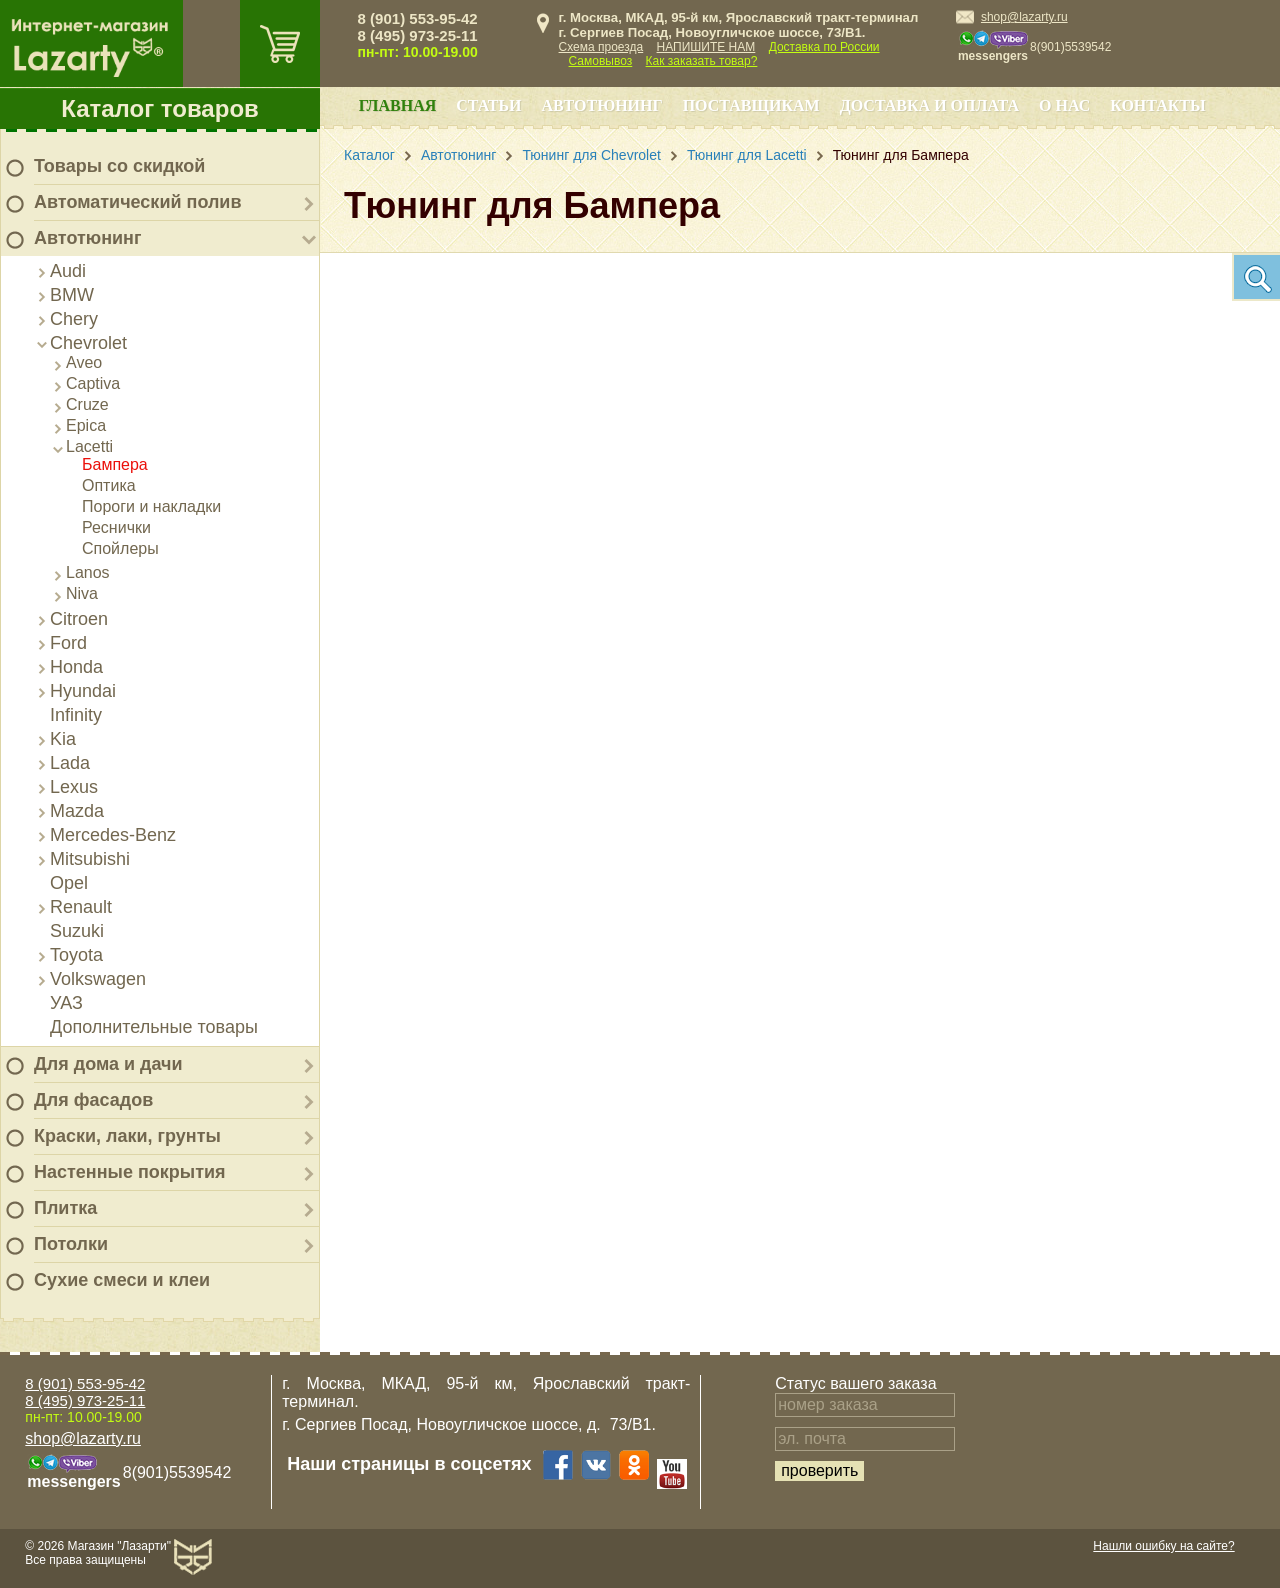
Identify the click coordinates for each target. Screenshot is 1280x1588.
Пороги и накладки (151, 506)
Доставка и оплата (929, 105)
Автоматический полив (138, 202)
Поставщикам (751, 105)
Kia (63, 739)
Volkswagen (98, 979)
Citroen (79, 619)
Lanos (88, 572)
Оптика (109, 485)
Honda (76, 667)
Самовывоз (601, 61)
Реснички (116, 527)
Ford (68, 643)
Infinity (76, 715)
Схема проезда (601, 47)
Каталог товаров (160, 108)
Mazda (77, 811)
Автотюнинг (87, 238)
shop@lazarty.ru (1024, 17)
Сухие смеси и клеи (122, 1280)
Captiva (93, 383)
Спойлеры (120, 548)
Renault (81, 907)
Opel (69, 883)
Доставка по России (824, 47)
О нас (1064, 105)
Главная (397, 105)
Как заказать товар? (702, 61)
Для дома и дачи (108, 1064)
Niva (82, 593)
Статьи (488, 105)
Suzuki (77, 931)
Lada (70, 763)
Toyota (76, 955)
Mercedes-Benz (113, 835)
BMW (72, 295)
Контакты (1158, 105)
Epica (86, 425)
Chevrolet (88, 343)
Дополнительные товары (154, 1027)
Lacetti (89, 446)
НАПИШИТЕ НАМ (706, 47)
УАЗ (66, 1003)
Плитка (65, 1208)
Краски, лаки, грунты (127, 1136)
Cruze (87, 404)
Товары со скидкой (119, 166)
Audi (68, 271)
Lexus (74, 787)
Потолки (71, 1244)
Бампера (115, 464)
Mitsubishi (90, 859)
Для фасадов (93, 1100)
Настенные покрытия (130, 1172)
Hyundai (83, 691)
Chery (74, 319)
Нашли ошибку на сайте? (1163, 1546)
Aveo (84, 362)
